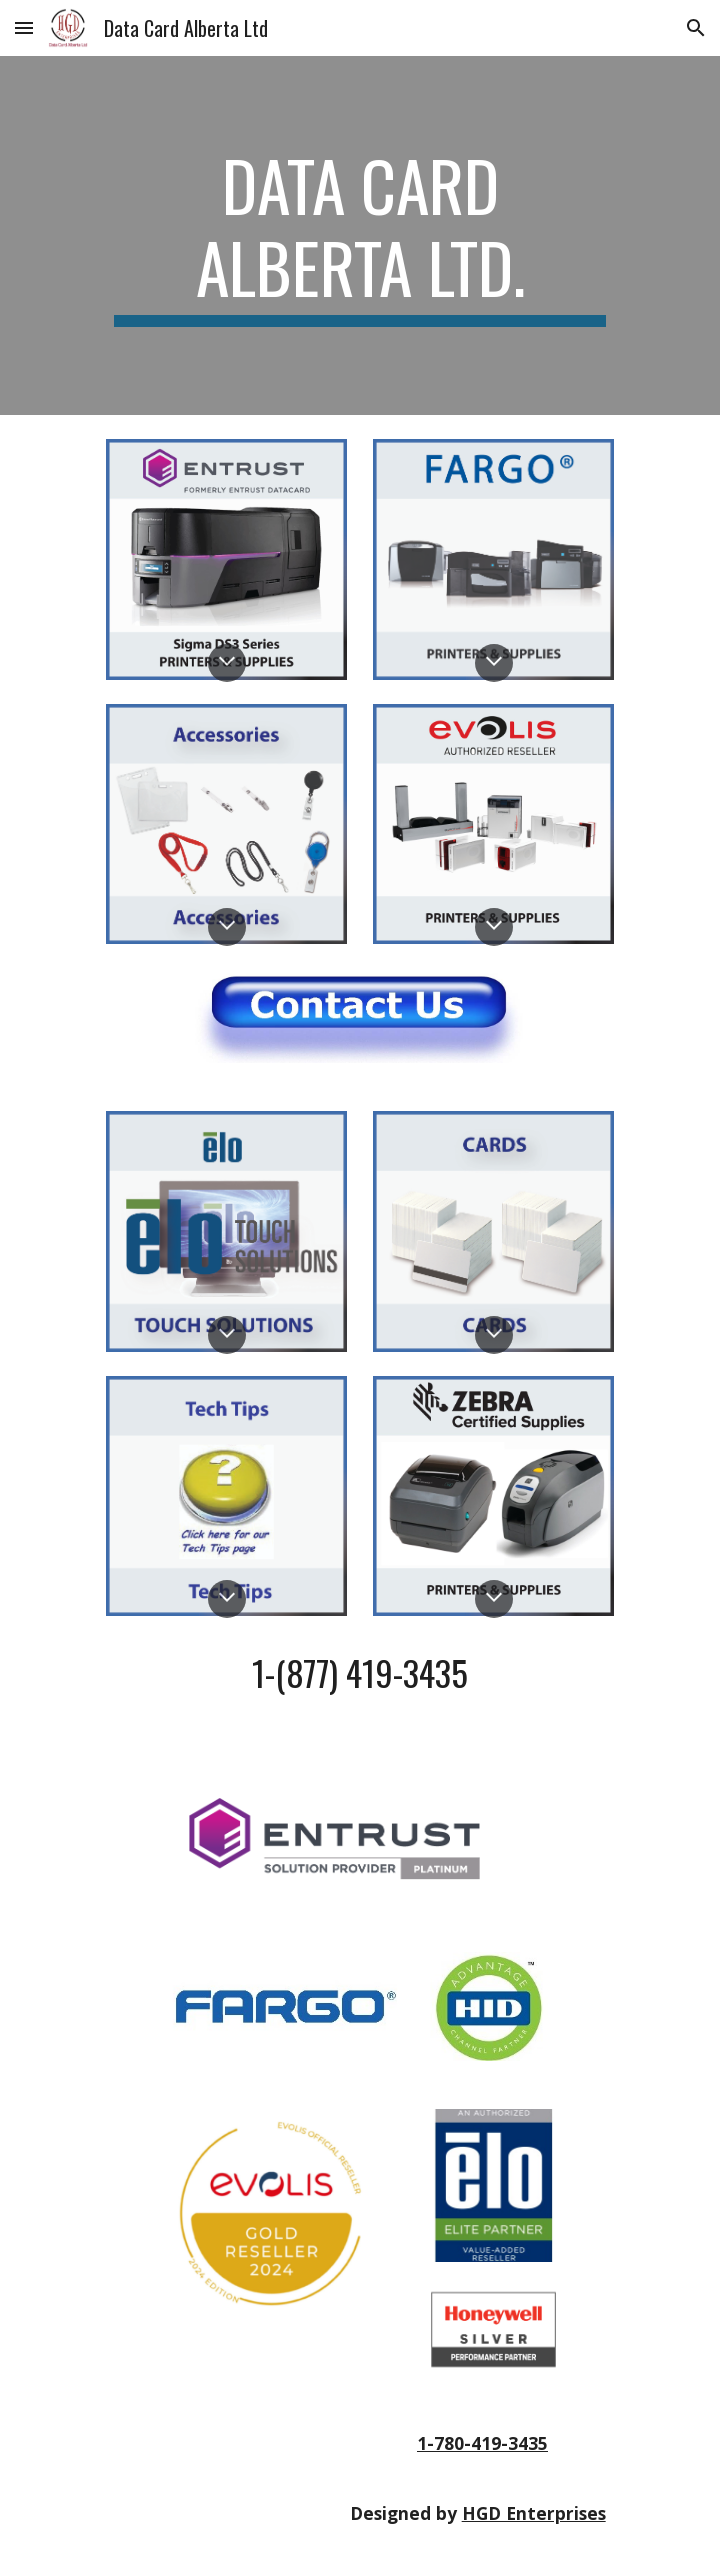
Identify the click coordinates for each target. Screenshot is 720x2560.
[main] (359, 235)
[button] (24, 27)
